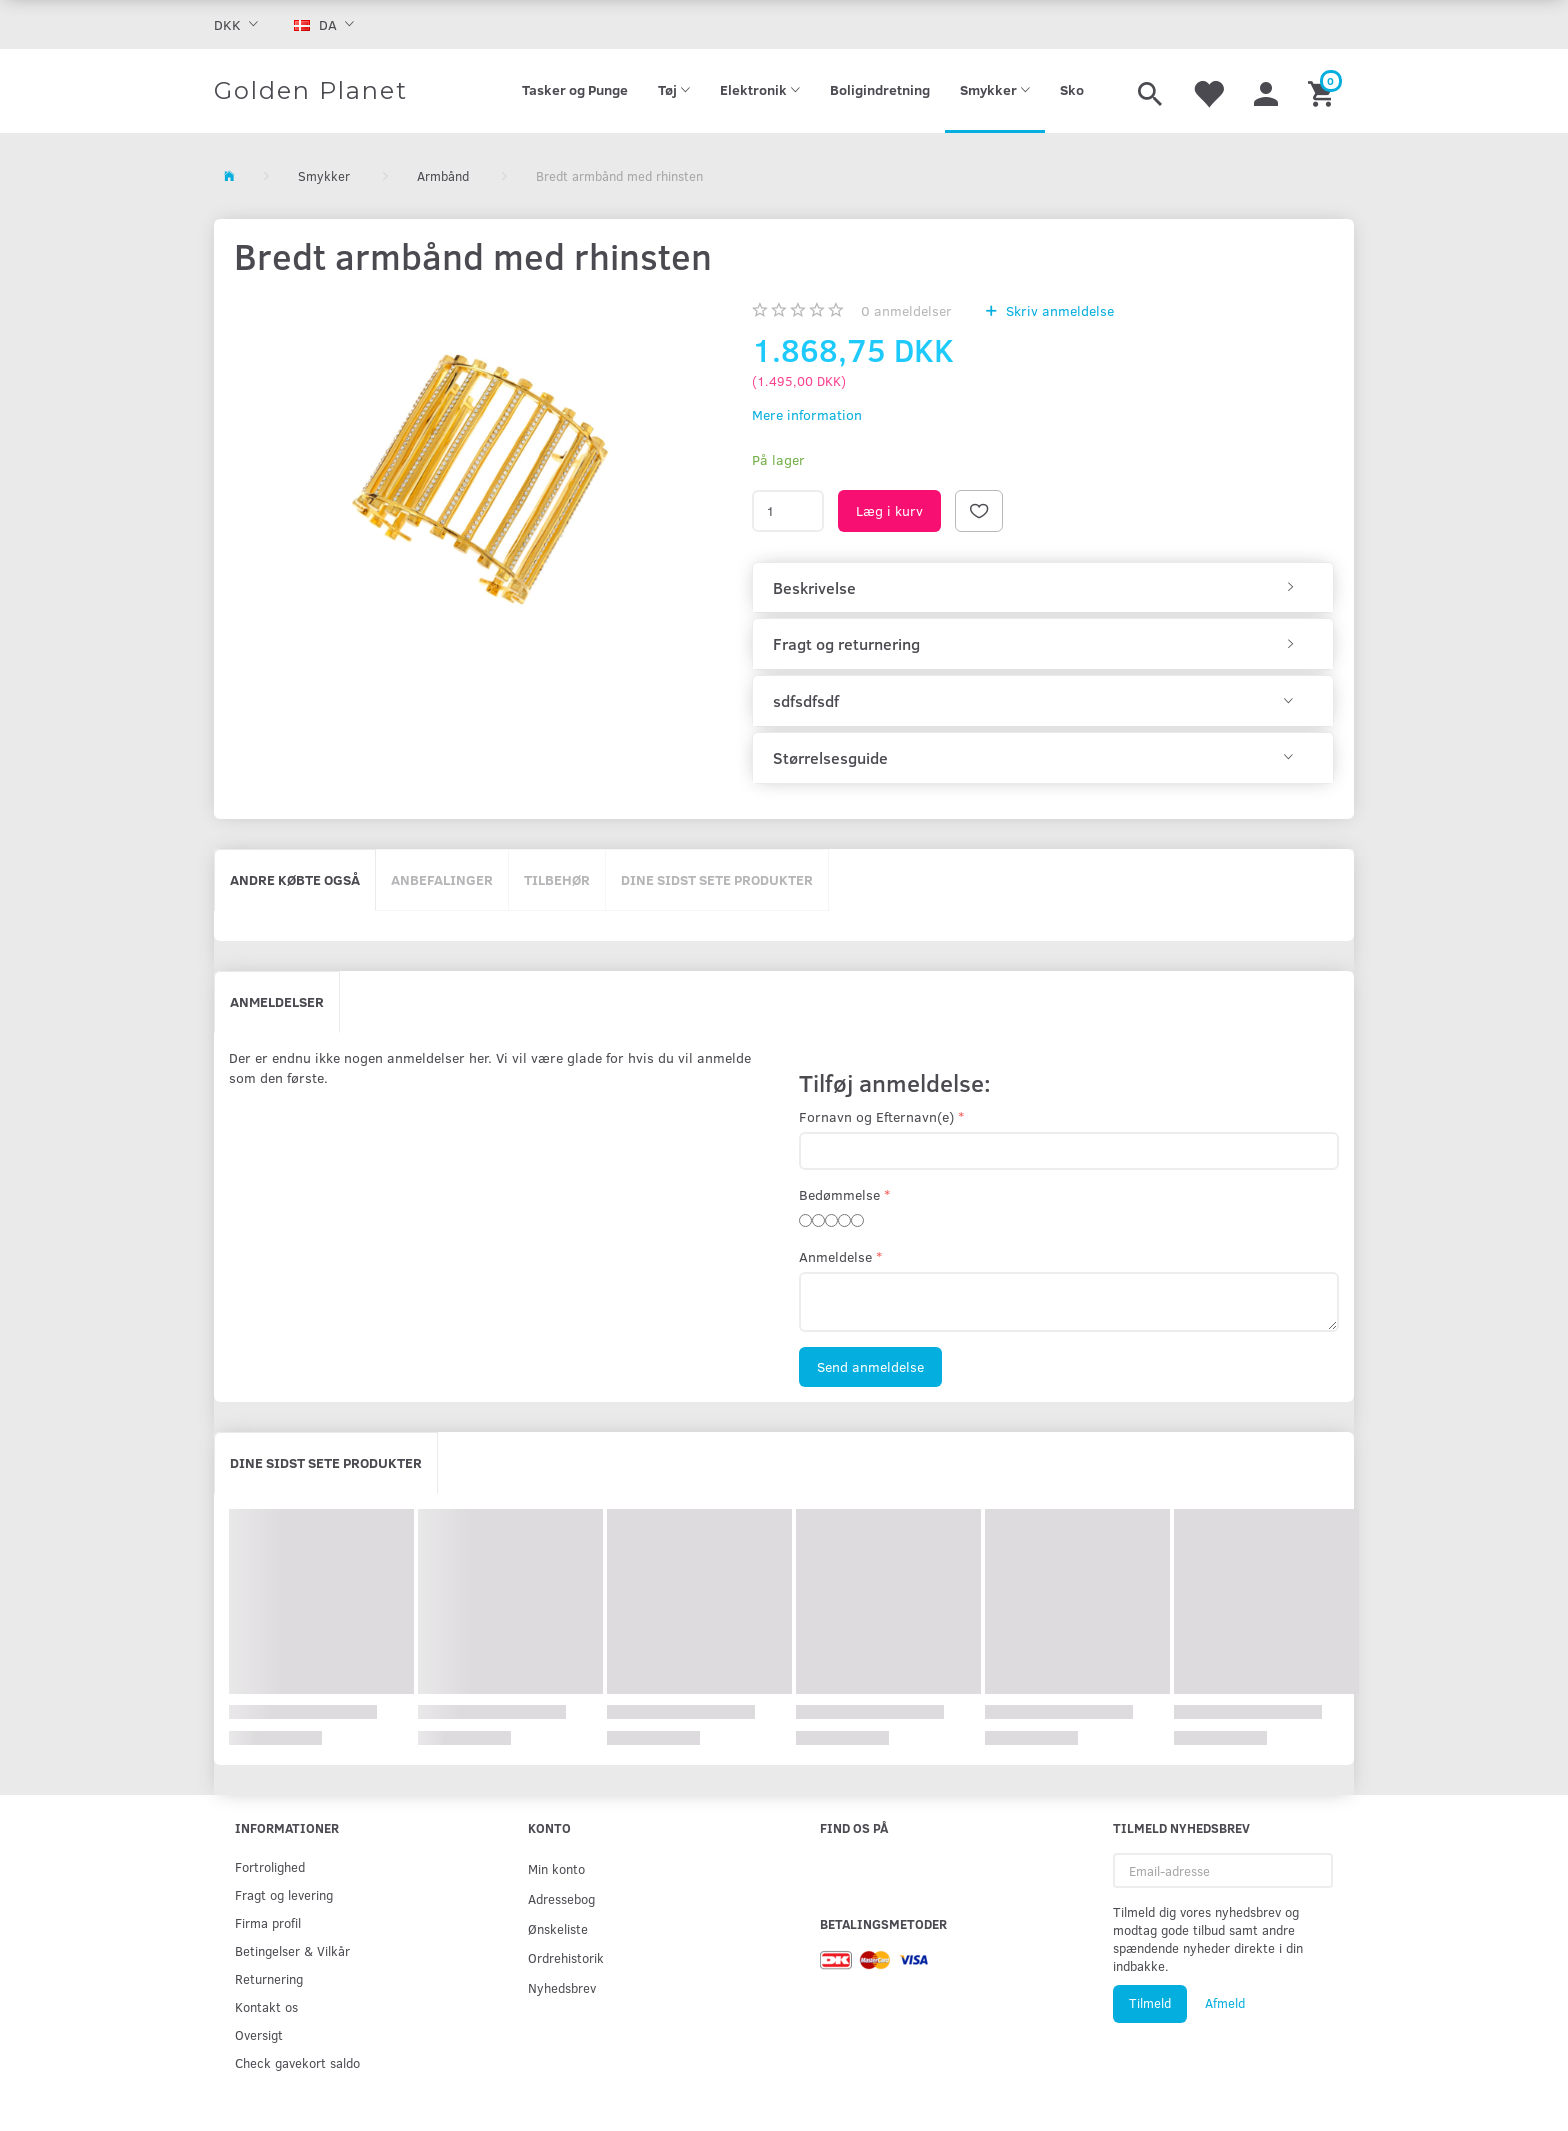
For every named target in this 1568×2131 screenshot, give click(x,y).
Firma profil (268, 1922)
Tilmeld (1150, 2003)
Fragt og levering (284, 1894)
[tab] (1043, 588)
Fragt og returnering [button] (846, 644)
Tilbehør (557, 879)
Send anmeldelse (870, 1366)
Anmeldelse (835, 1256)
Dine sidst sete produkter (717, 879)
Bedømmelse (839, 1194)
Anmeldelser (277, 1001)
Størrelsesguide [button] (830, 758)
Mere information (807, 414)
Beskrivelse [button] (814, 588)
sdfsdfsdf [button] (806, 701)
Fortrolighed (270, 1866)
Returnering (269, 1978)
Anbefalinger (442, 879)
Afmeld (1225, 2003)
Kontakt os (266, 2006)
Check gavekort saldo (297, 2062)
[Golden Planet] (311, 91)
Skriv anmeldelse (1058, 310)
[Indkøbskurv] (1323, 91)
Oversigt (259, 2034)
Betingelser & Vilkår (292, 1950)
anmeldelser (906, 310)
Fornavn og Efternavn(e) (876, 1116)
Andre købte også (295, 879)
